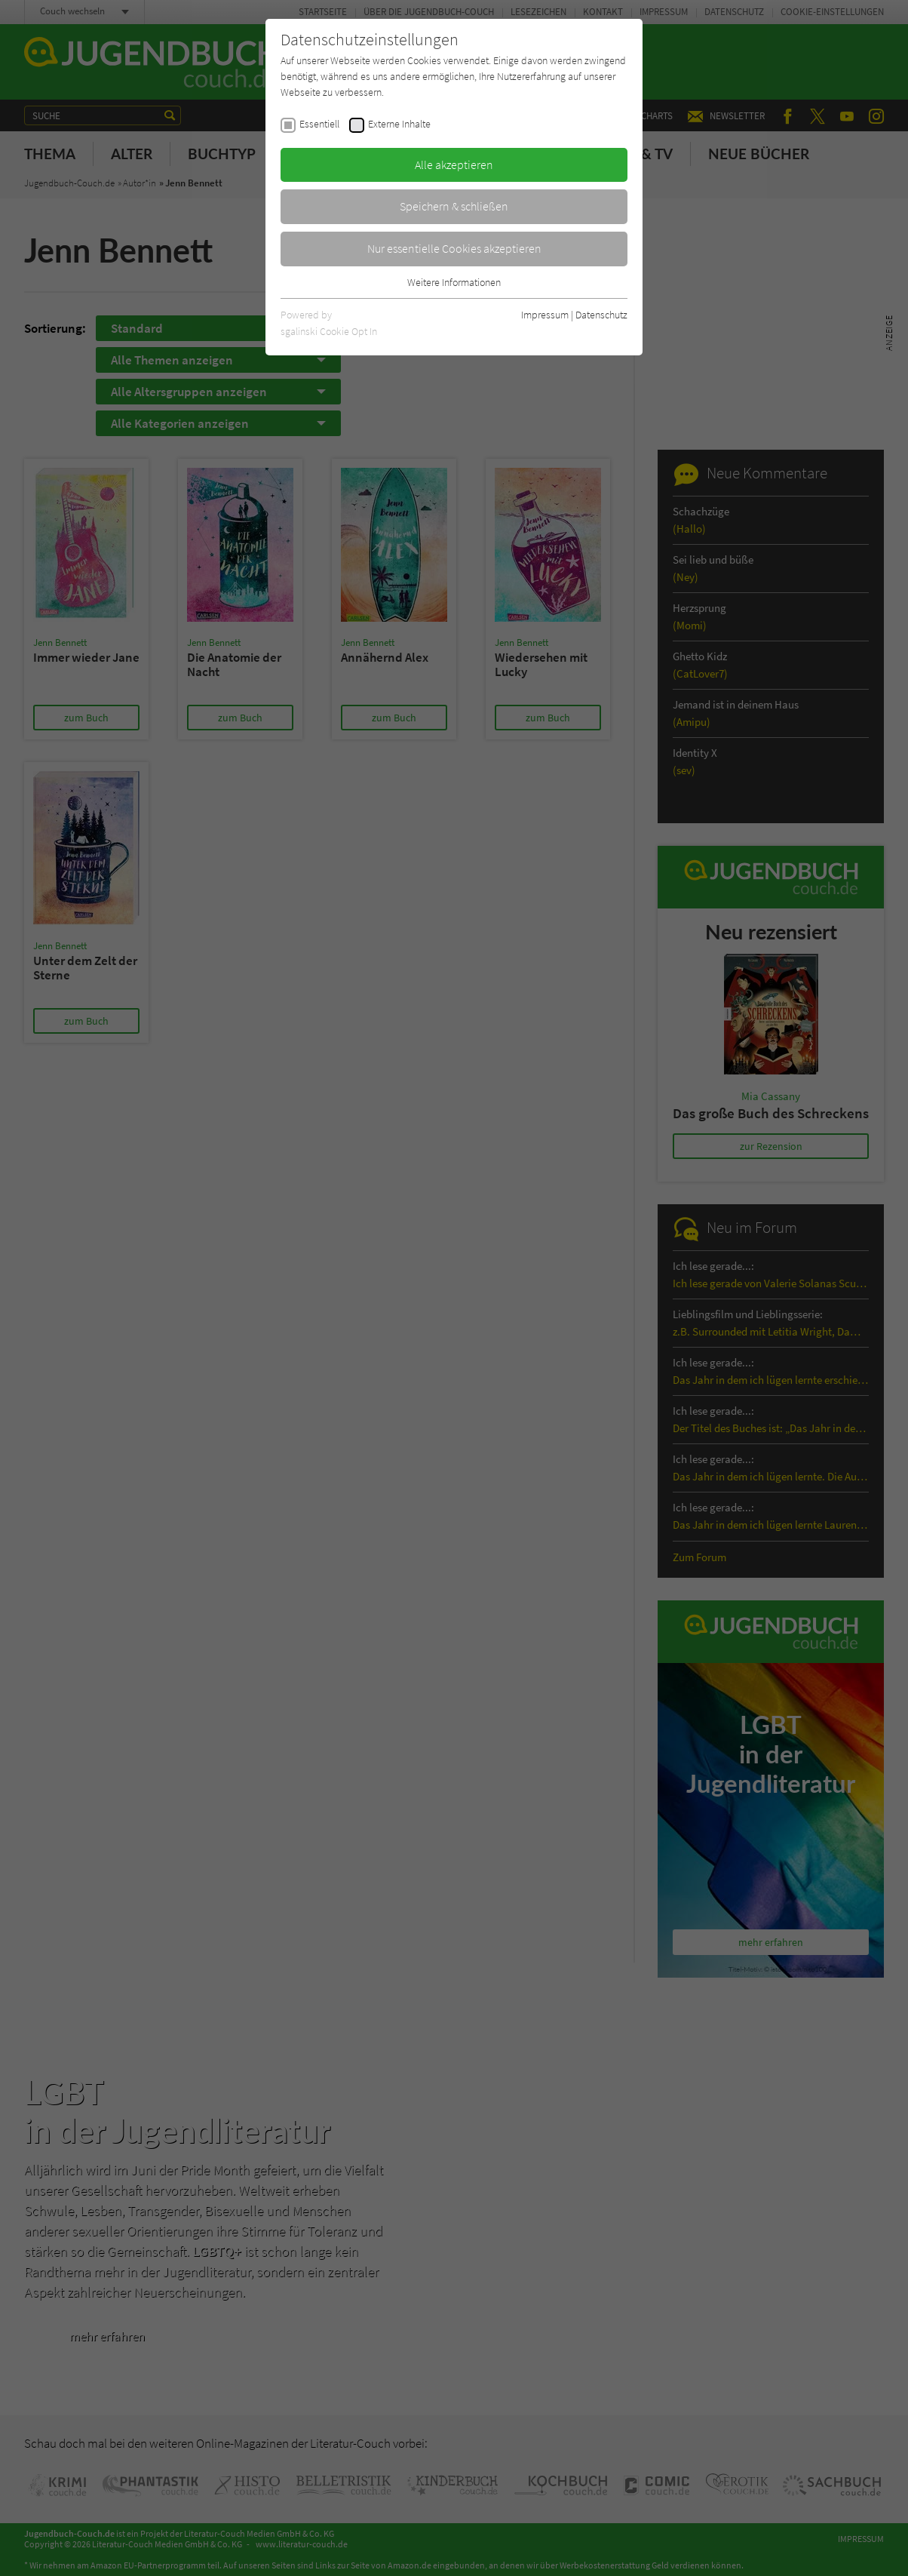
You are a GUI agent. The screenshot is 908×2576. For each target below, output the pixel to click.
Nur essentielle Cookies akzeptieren (454, 248)
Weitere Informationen (454, 282)
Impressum (545, 314)
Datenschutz (601, 314)
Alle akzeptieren (454, 164)
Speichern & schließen (454, 206)
